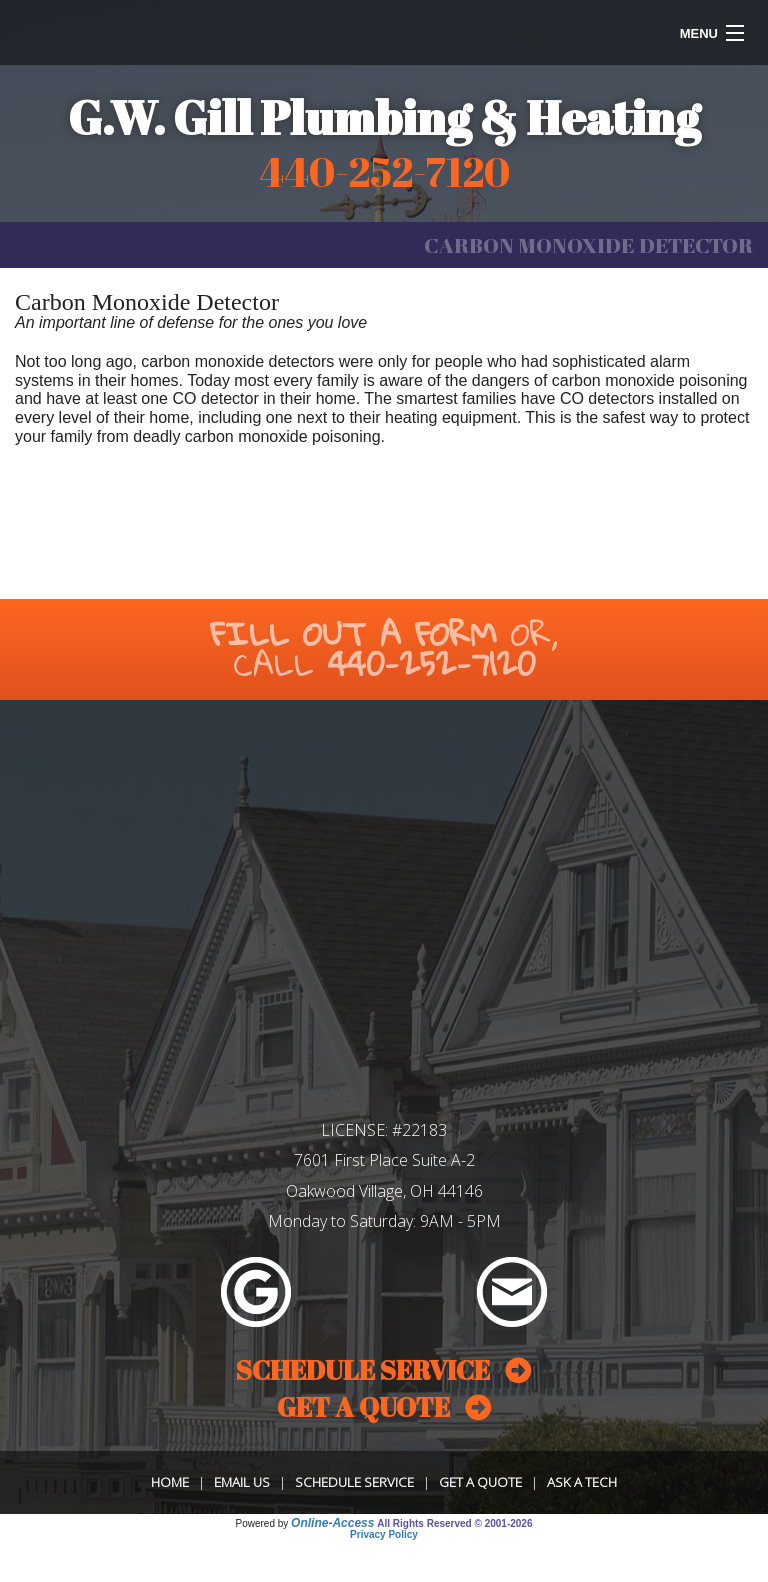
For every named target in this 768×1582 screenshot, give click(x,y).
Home (170, 1482)
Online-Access (332, 1523)
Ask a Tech (582, 1482)
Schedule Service (354, 1482)
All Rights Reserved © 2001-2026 (454, 1523)
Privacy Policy (384, 1534)
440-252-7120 (431, 663)
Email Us (242, 1482)
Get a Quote (480, 1482)
